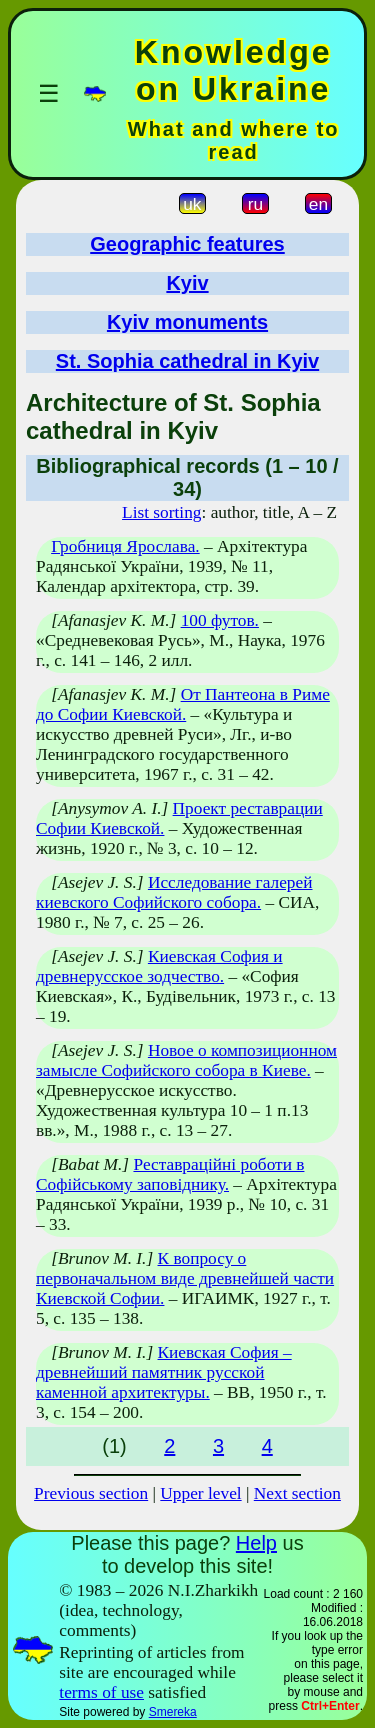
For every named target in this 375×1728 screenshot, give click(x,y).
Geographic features (187, 244)
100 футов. (220, 620)
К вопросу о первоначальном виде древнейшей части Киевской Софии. (185, 1278)
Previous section (91, 1493)
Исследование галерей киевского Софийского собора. (174, 892)
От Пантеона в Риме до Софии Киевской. (183, 704)
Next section (297, 1493)
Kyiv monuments (187, 322)
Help (256, 1543)
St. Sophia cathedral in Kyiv (187, 361)
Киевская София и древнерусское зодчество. (159, 966)
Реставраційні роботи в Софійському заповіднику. (170, 1174)
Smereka (173, 1712)
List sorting (161, 512)
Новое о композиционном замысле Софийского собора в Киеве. (186, 1060)
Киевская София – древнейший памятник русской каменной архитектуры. (164, 1372)
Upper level (200, 1493)
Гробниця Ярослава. (125, 546)
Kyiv (187, 283)
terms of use (101, 1692)
